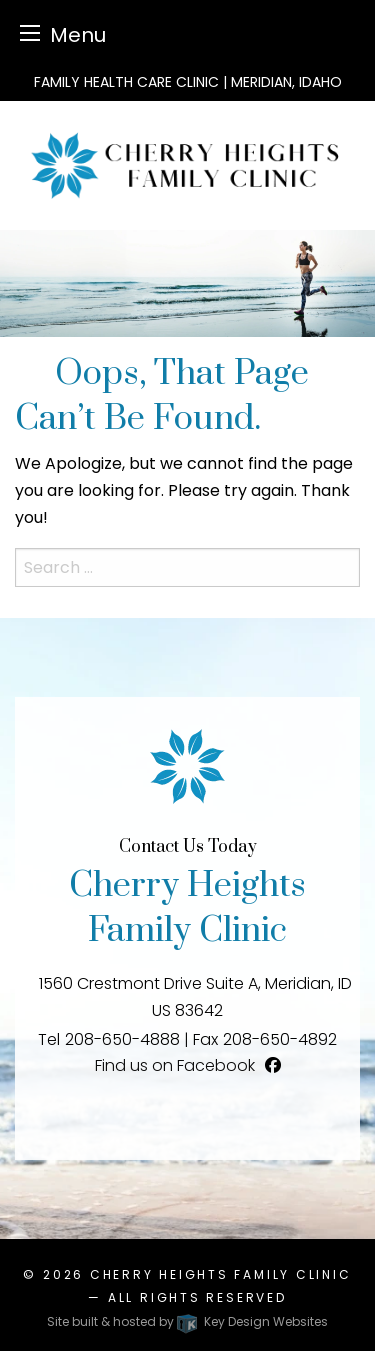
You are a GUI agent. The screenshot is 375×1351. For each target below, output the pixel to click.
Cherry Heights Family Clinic (221, 1274)
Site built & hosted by (187, 1321)
